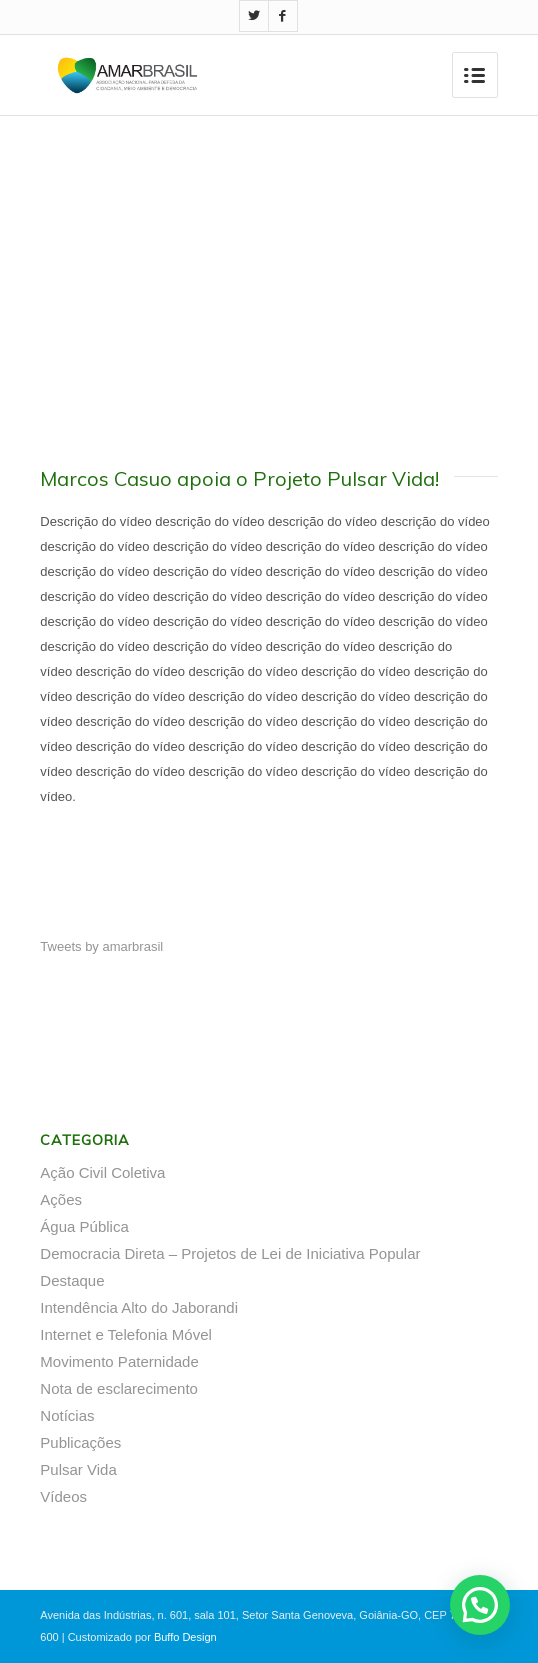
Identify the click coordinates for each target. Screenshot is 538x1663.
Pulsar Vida (78, 1469)
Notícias (67, 1415)
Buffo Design (185, 1637)
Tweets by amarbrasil (101, 946)
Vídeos (63, 1496)
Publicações (80, 1442)
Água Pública (84, 1226)
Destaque (72, 1280)
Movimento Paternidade (119, 1361)
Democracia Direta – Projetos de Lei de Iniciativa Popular (230, 1253)
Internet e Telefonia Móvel (126, 1334)
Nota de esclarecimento (119, 1388)
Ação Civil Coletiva (102, 1172)
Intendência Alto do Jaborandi (139, 1307)
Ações (61, 1199)
